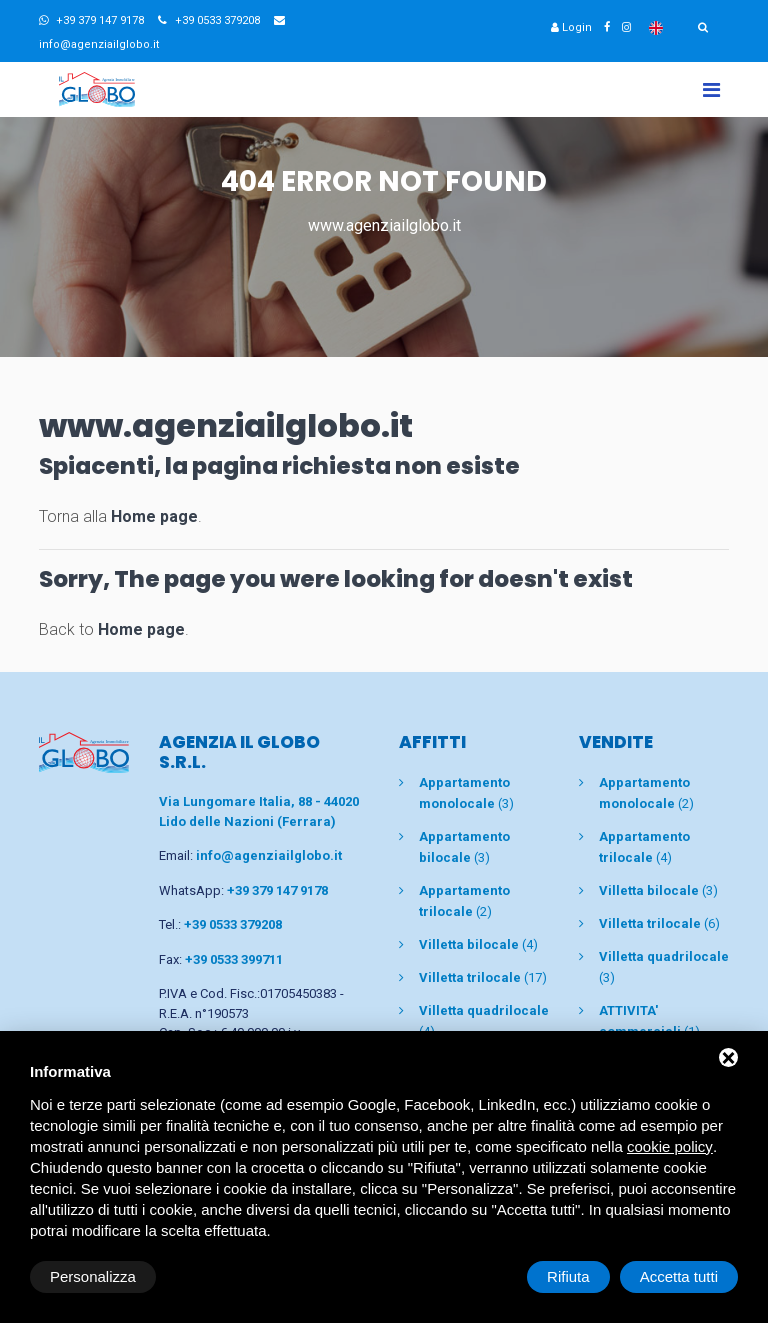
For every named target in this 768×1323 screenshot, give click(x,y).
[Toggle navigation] (711, 89)
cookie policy (670, 1146)
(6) (659, 923)
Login (571, 27)
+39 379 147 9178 (91, 20)
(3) (658, 890)
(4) (478, 944)
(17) (483, 977)
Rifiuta (568, 1276)
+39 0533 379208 (209, 20)
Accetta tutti (679, 1276)
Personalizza (93, 1276)
